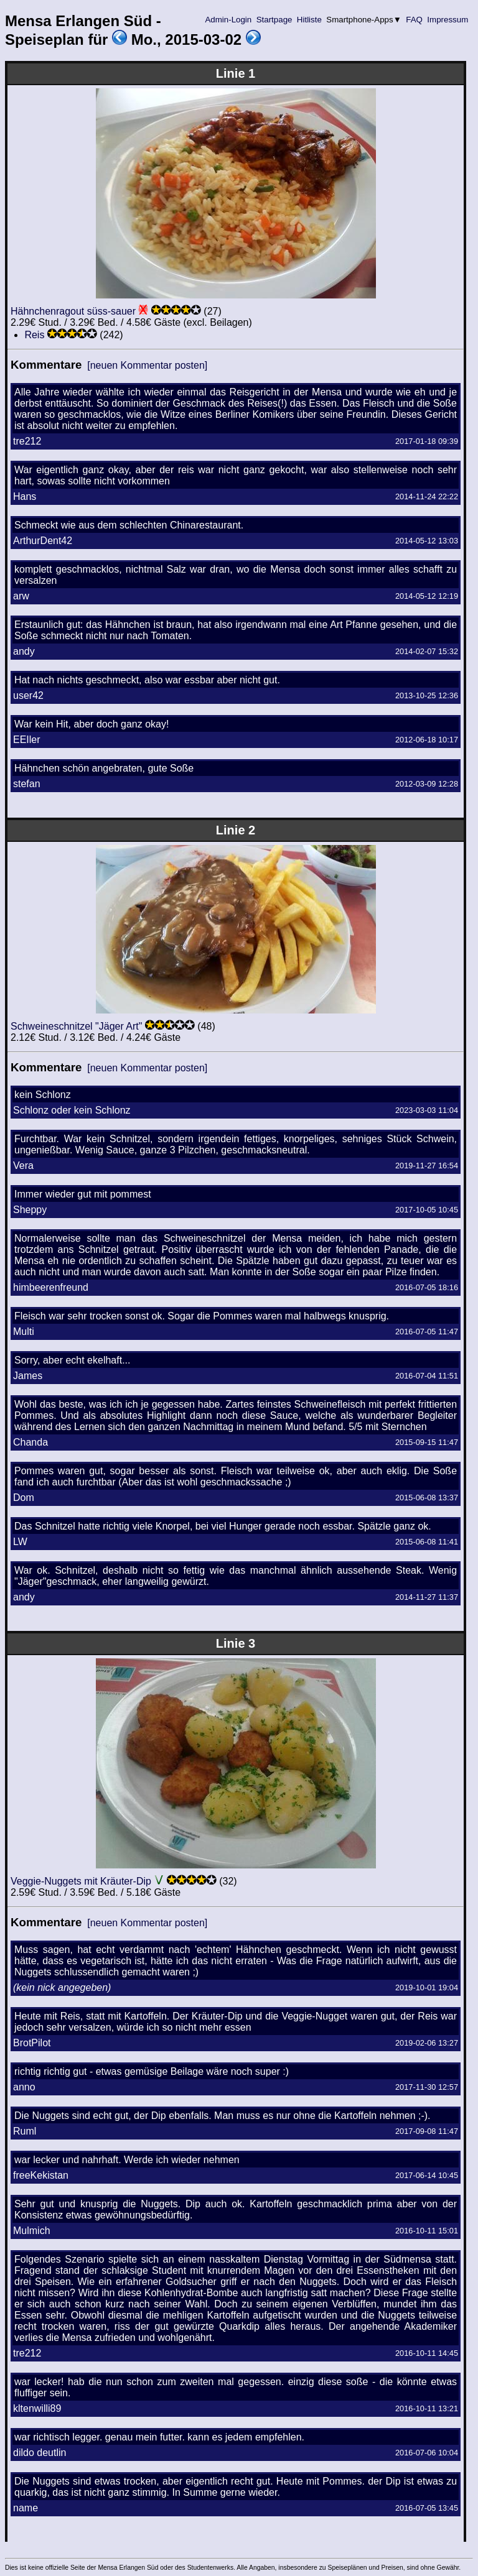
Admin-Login (228, 19)
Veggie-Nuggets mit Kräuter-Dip (81, 1881)
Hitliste (309, 19)
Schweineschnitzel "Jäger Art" (76, 1026)
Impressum (448, 19)
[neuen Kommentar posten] (147, 365)
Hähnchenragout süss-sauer (73, 311)
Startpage (274, 19)
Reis (34, 335)
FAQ (414, 19)
